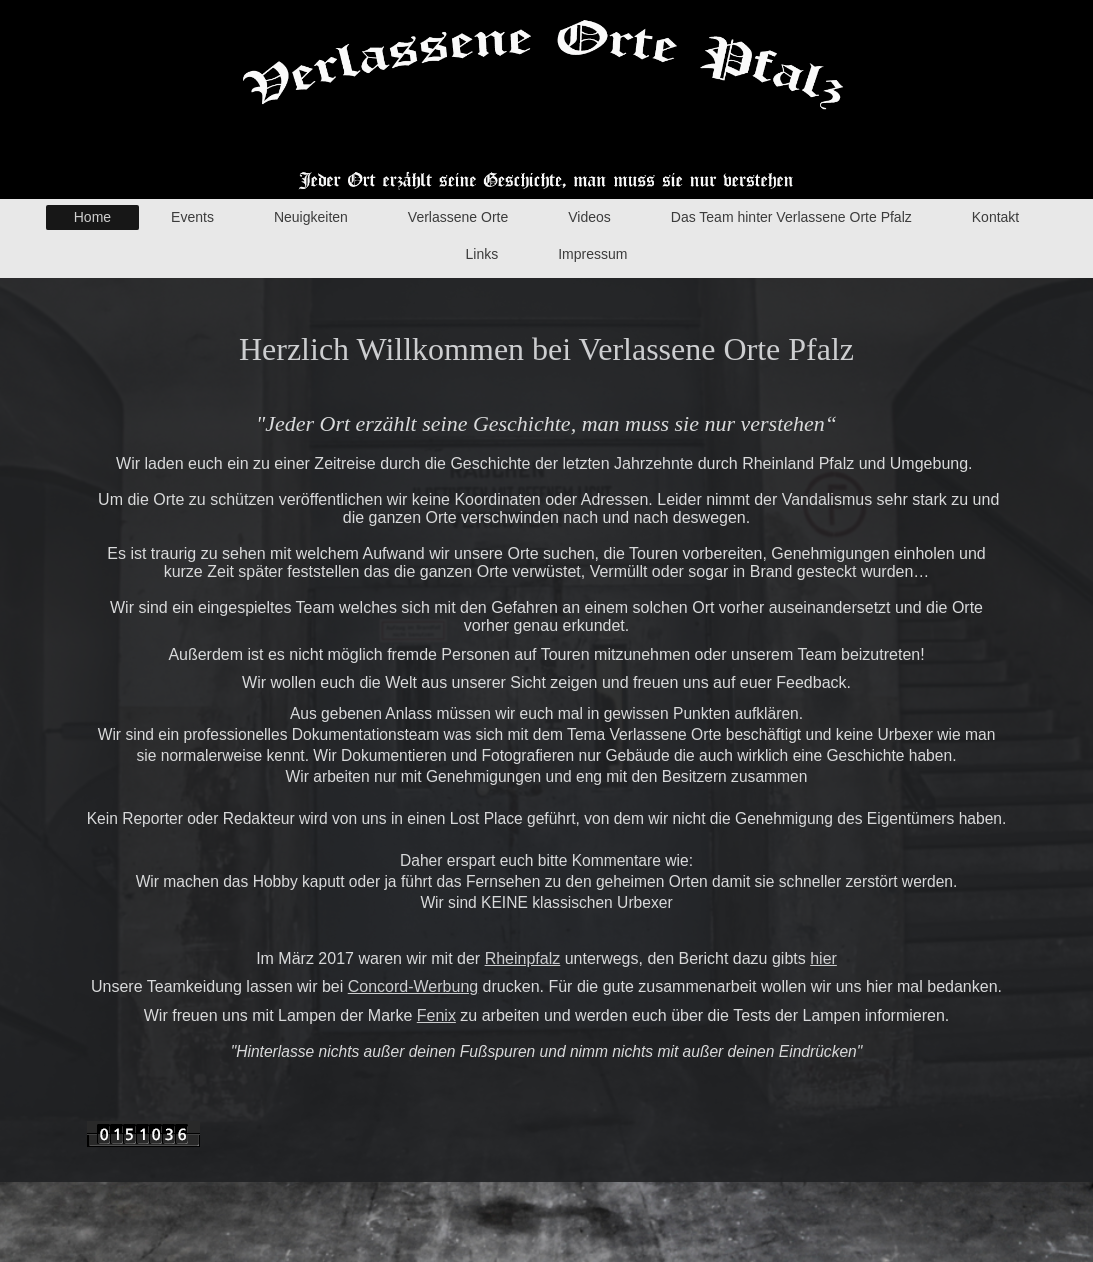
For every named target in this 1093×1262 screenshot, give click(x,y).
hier (823, 958)
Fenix (436, 1015)
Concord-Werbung (413, 986)
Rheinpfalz (523, 958)
